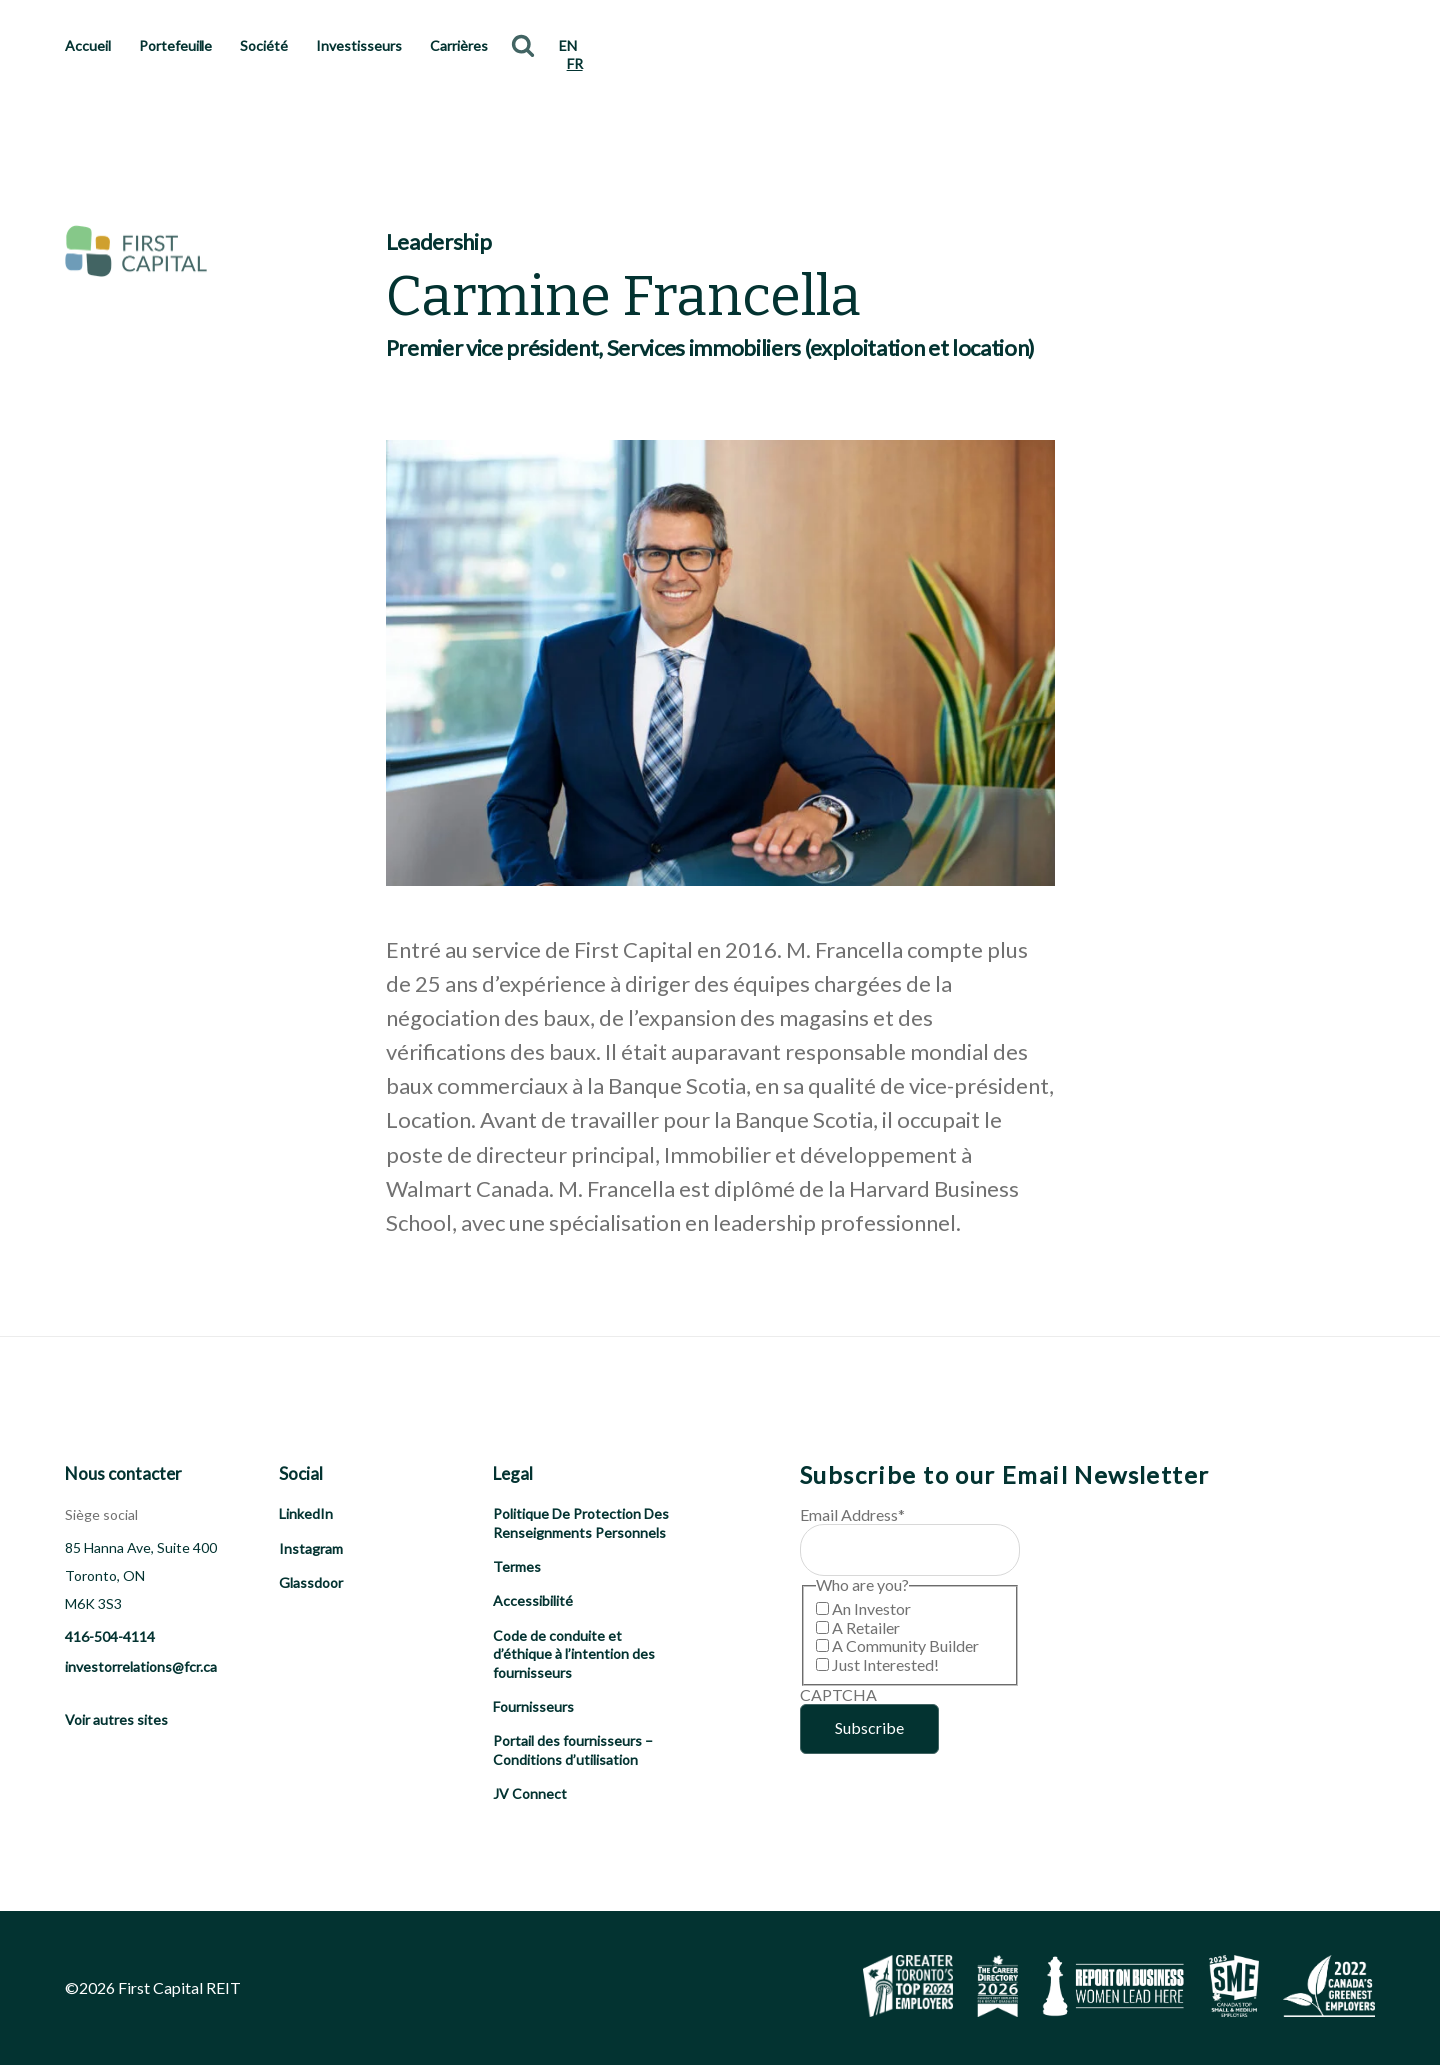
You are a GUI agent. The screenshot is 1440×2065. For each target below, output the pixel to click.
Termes (517, 1566)
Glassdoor (311, 1582)
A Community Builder (905, 1645)
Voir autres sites (116, 1719)
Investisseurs (359, 45)
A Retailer (866, 1627)
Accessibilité (533, 1600)
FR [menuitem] (575, 63)
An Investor (871, 1608)
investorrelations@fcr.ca (141, 1666)
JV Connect (530, 1793)
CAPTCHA (838, 1694)
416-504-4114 (110, 1636)
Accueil (88, 45)
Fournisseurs (533, 1706)
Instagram (311, 1548)
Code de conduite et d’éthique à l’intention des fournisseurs (574, 1654)
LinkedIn (306, 1513)
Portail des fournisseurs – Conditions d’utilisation (573, 1749)
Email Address (852, 1514)
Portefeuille (176, 45)
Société (264, 45)
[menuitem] (568, 46)
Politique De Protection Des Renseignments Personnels (581, 1522)
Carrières (459, 45)
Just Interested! (885, 1664)
